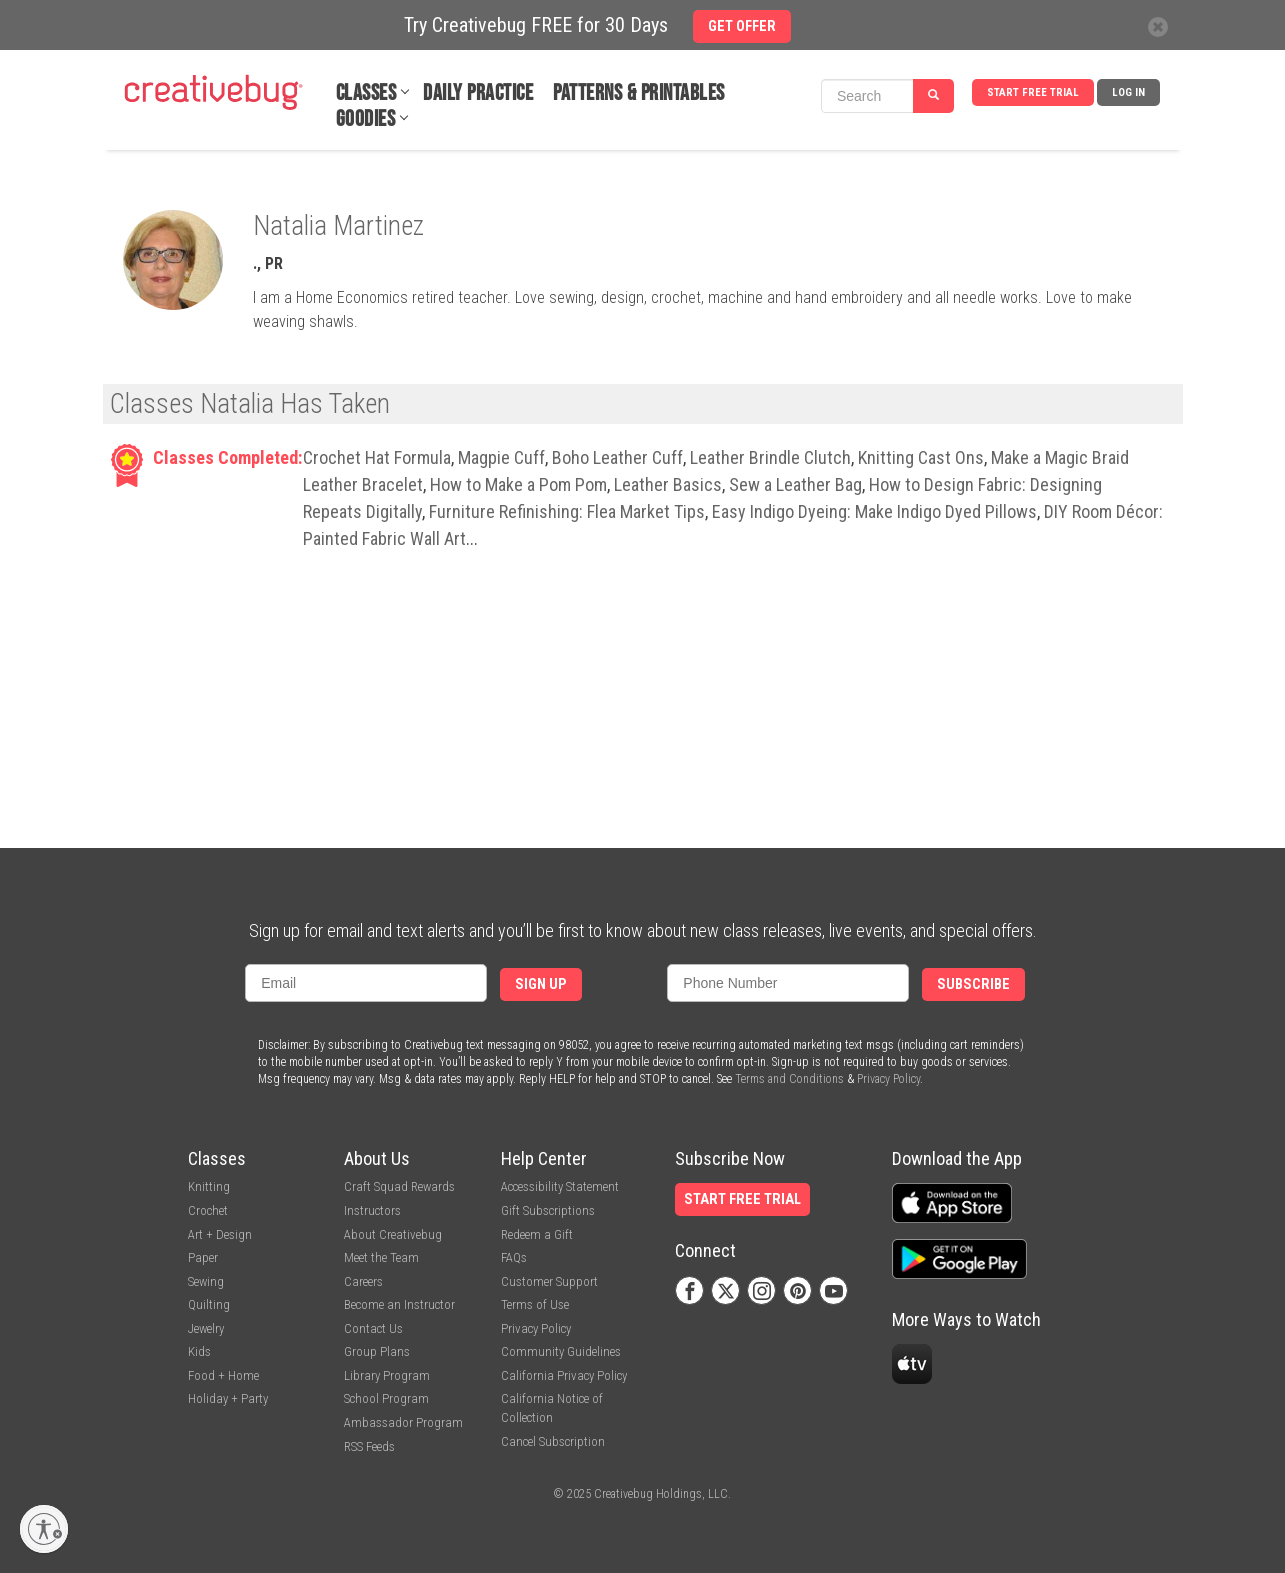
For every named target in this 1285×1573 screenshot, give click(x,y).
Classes (366, 93)
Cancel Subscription (553, 1441)
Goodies (366, 119)
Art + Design (220, 1234)
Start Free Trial (1033, 92)
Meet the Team (381, 1257)
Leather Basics (668, 484)
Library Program (387, 1375)
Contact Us (373, 1328)
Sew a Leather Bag (795, 484)
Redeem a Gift (537, 1234)
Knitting (209, 1186)
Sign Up (541, 984)
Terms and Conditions (789, 1079)
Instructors (372, 1210)
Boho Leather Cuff (617, 457)
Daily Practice (478, 93)
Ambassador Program (403, 1422)
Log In (1128, 92)
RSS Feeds (369, 1446)
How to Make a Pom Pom (518, 484)
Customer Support (549, 1281)
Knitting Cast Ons (921, 457)
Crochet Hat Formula (377, 457)
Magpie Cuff (501, 457)
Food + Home (223, 1375)
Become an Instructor (399, 1304)
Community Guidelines (561, 1351)
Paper (203, 1257)
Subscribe (973, 984)
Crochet (208, 1210)
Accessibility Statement (560, 1186)
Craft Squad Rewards (399, 1186)
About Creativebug (393, 1234)
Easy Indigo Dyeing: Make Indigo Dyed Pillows (874, 511)
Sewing (206, 1281)
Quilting (209, 1304)
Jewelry (206, 1328)
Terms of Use (535, 1304)
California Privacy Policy (564, 1375)
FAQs (514, 1257)
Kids (199, 1351)
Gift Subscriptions (548, 1210)
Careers (363, 1281)
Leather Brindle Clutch (770, 457)
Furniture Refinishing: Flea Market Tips (567, 511)
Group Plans (377, 1351)
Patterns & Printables (639, 93)
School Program (386, 1398)
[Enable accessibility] (44, 1529)
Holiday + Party (228, 1398)
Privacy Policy (888, 1079)
